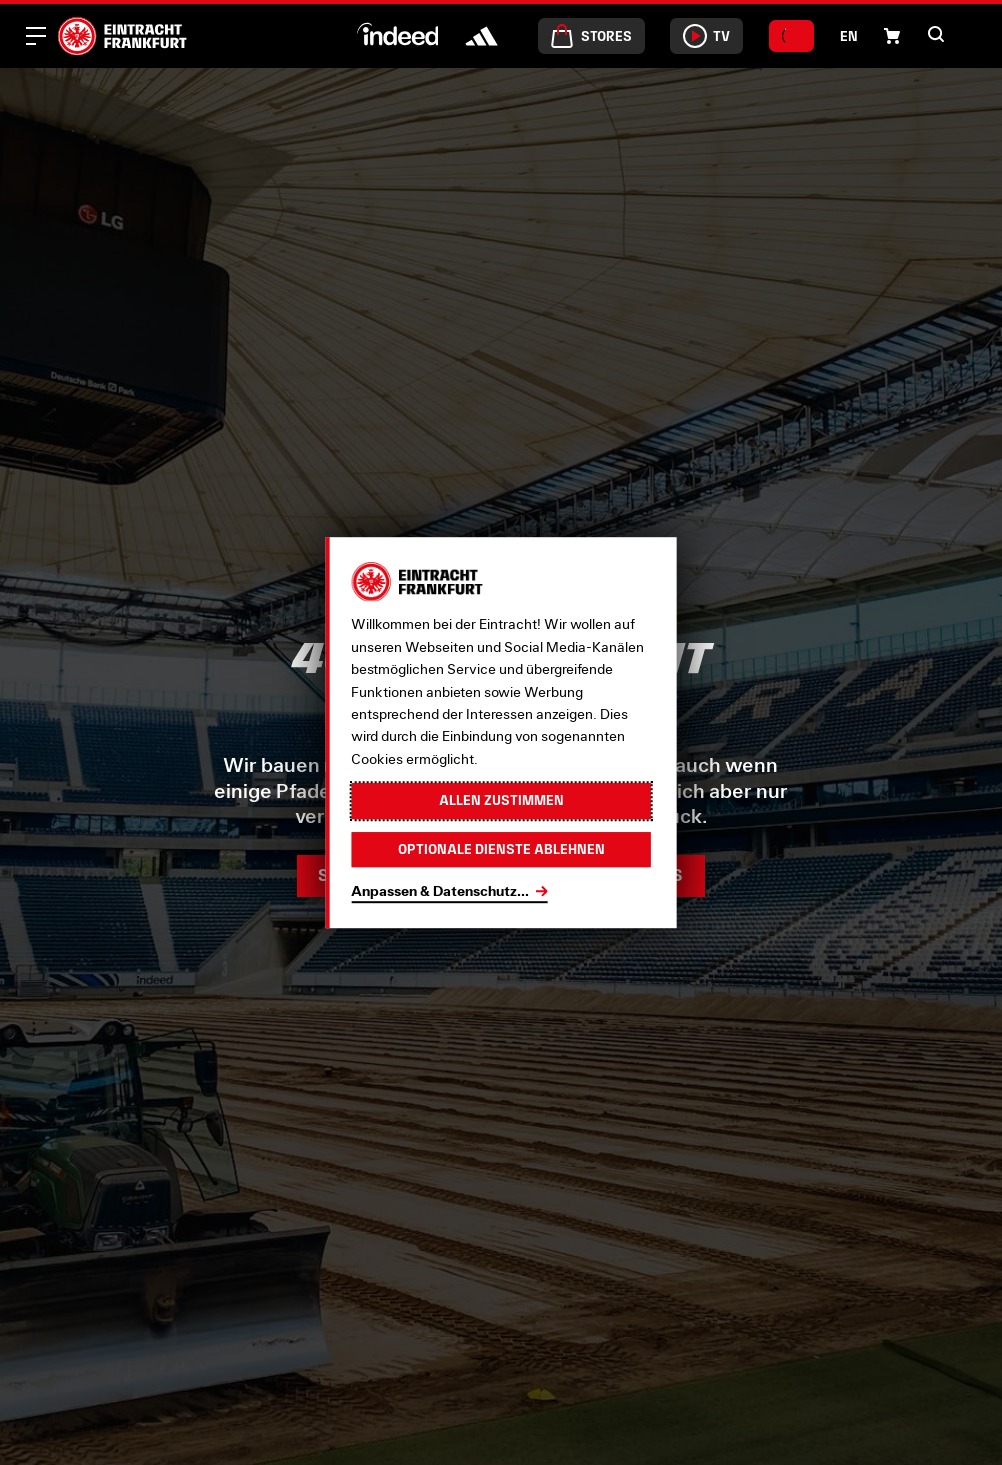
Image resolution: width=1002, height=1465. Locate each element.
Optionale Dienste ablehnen (501, 849)
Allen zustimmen (501, 801)
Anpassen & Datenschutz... (440, 890)
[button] (892, 36)
